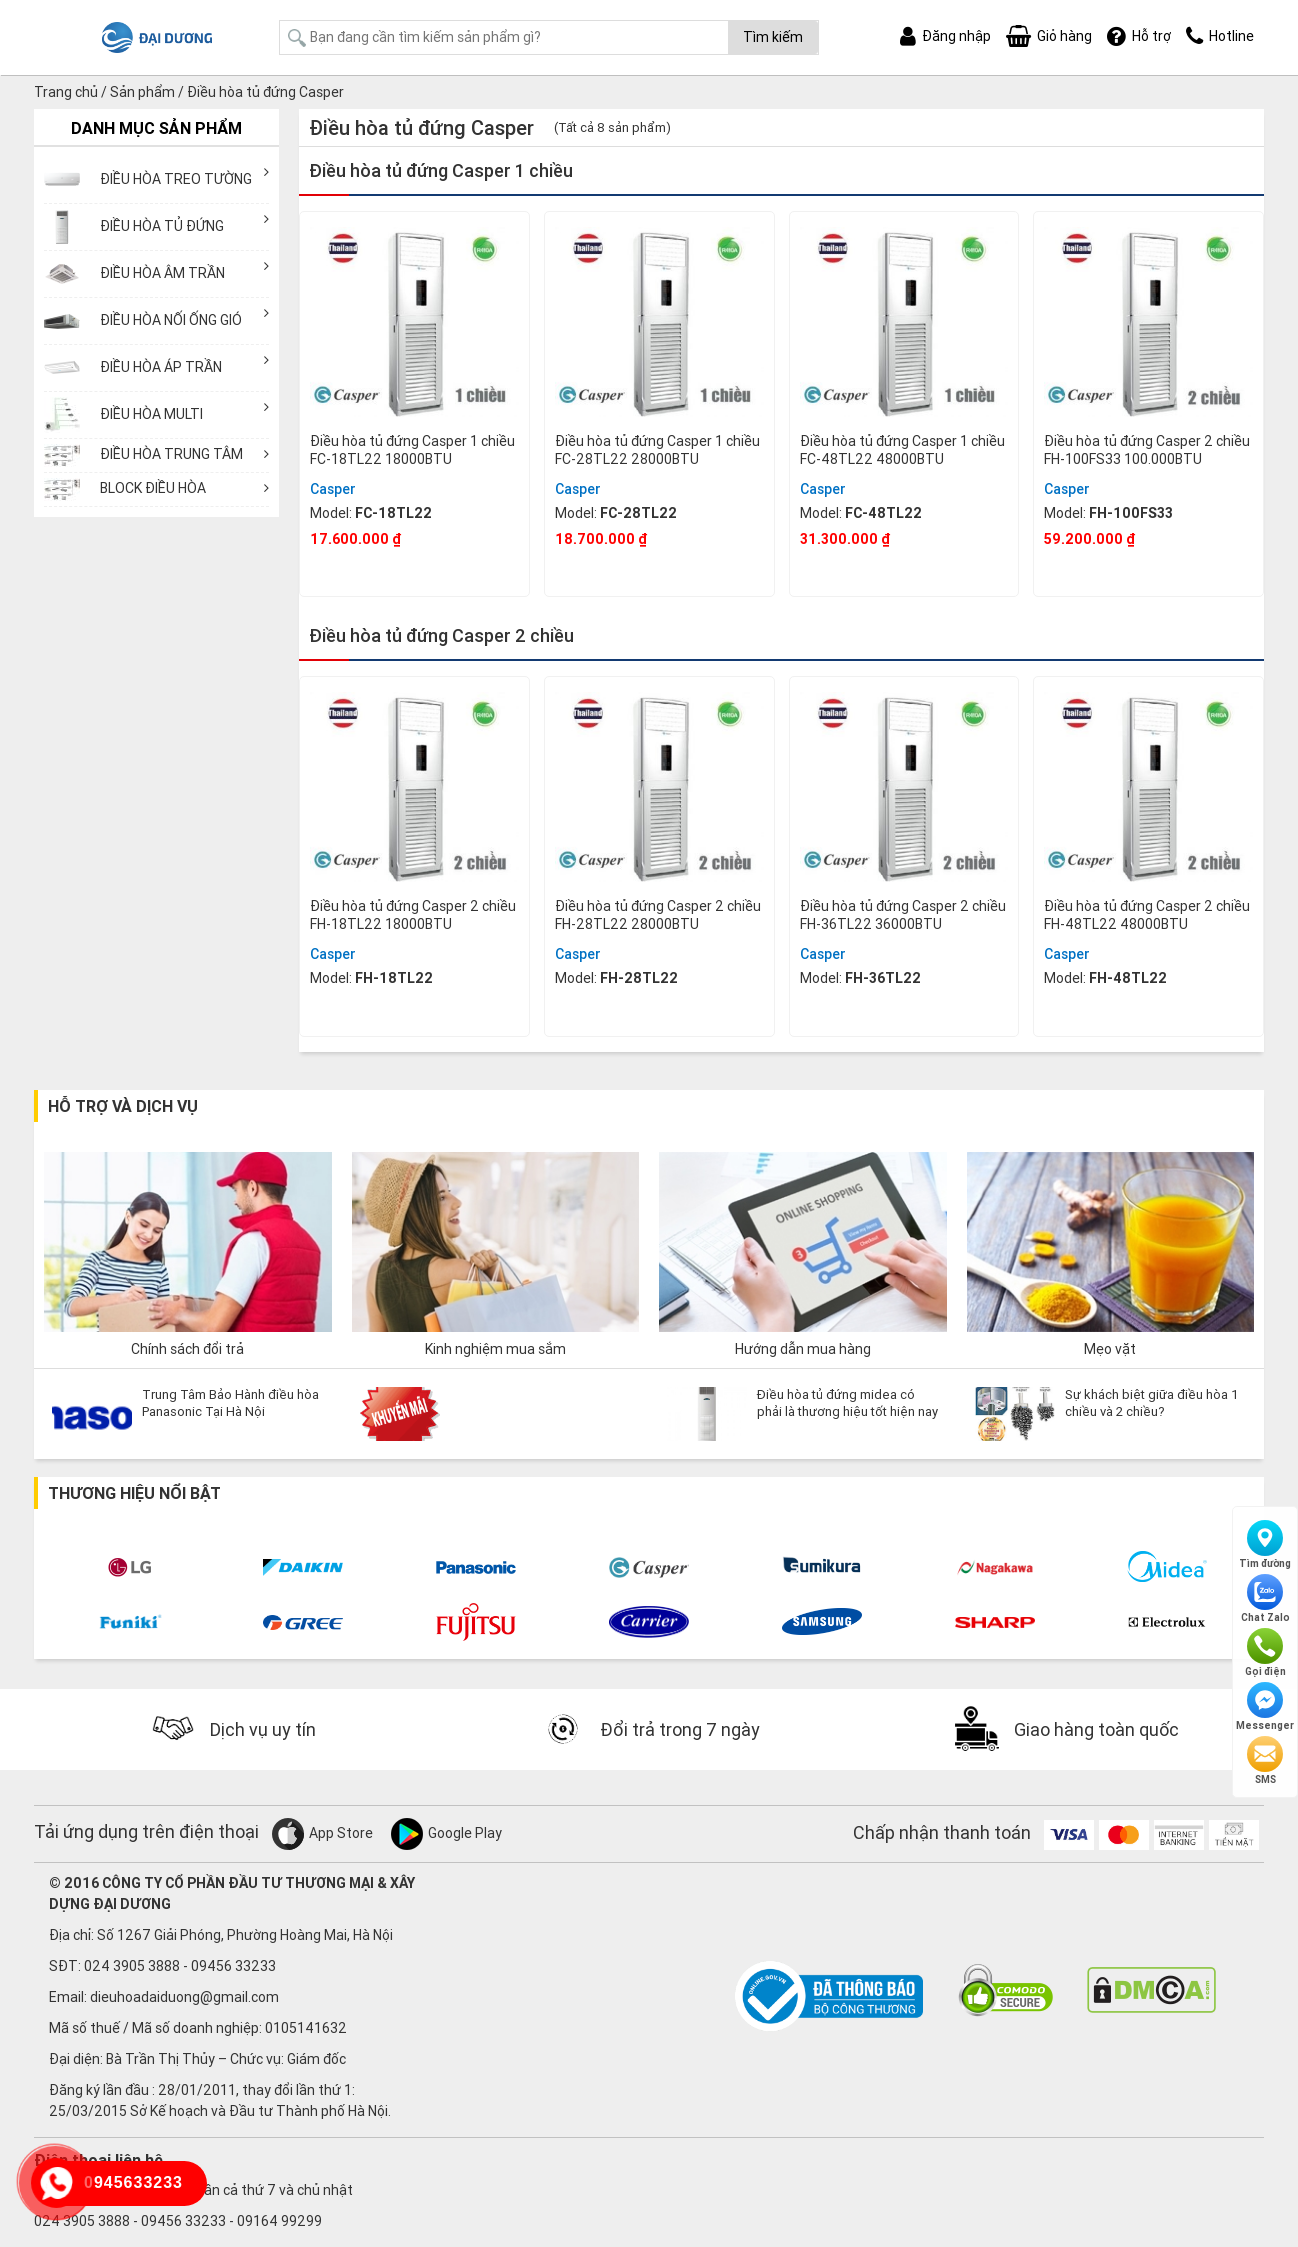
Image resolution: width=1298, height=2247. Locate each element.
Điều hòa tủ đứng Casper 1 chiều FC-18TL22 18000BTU (412, 450)
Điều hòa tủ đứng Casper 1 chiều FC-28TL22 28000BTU (657, 450)
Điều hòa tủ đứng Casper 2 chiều (441, 635)
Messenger (1265, 1707)
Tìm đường (1265, 1545)
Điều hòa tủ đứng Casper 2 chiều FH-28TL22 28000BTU (658, 915)
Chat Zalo (1265, 1599)
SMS (1265, 1761)
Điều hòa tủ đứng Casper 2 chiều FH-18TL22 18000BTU (413, 915)
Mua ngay (414, 570)
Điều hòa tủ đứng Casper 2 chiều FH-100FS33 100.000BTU (1147, 450)
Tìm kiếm (773, 37)
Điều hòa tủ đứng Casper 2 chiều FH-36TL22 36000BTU (903, 915)
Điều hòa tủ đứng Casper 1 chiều (441, 170)
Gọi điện (1265, 1653)
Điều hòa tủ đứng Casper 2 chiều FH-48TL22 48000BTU (1147, 915)
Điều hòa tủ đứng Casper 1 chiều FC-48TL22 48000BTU (902, 450)
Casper (333, 489)
